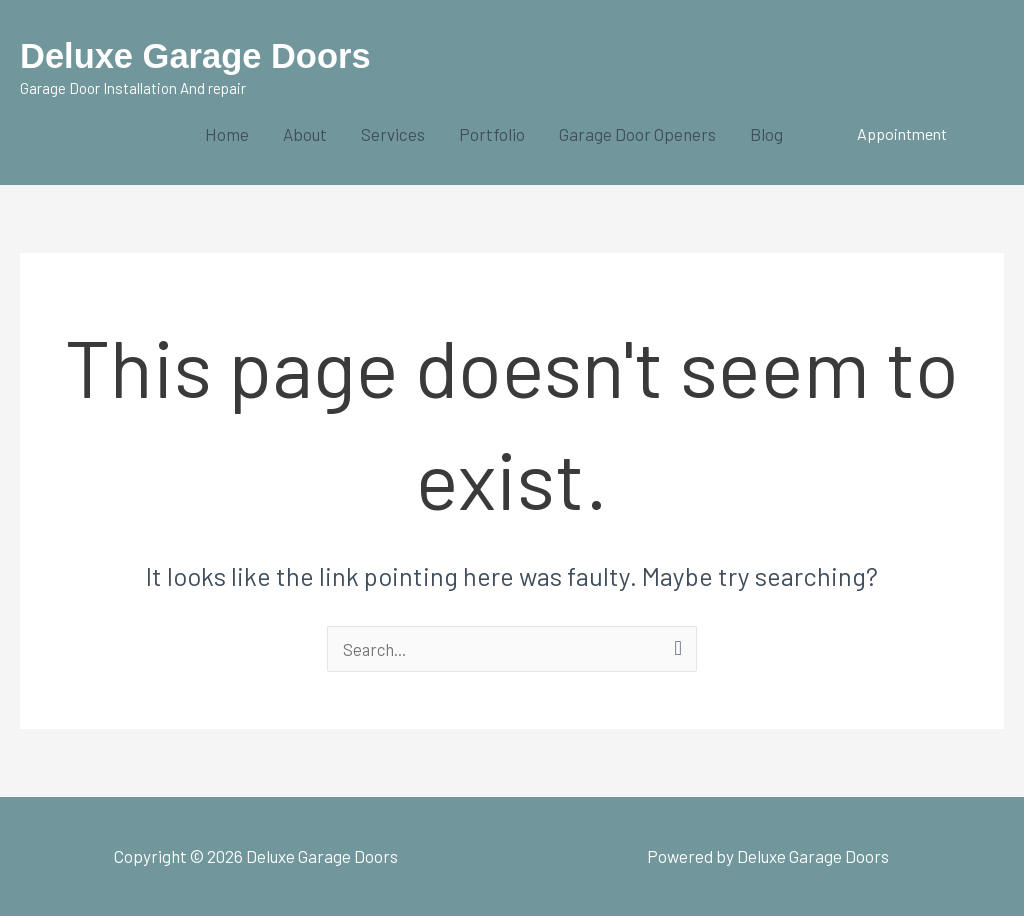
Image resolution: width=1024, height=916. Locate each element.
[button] (902, 134)
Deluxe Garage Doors (198, 55)
